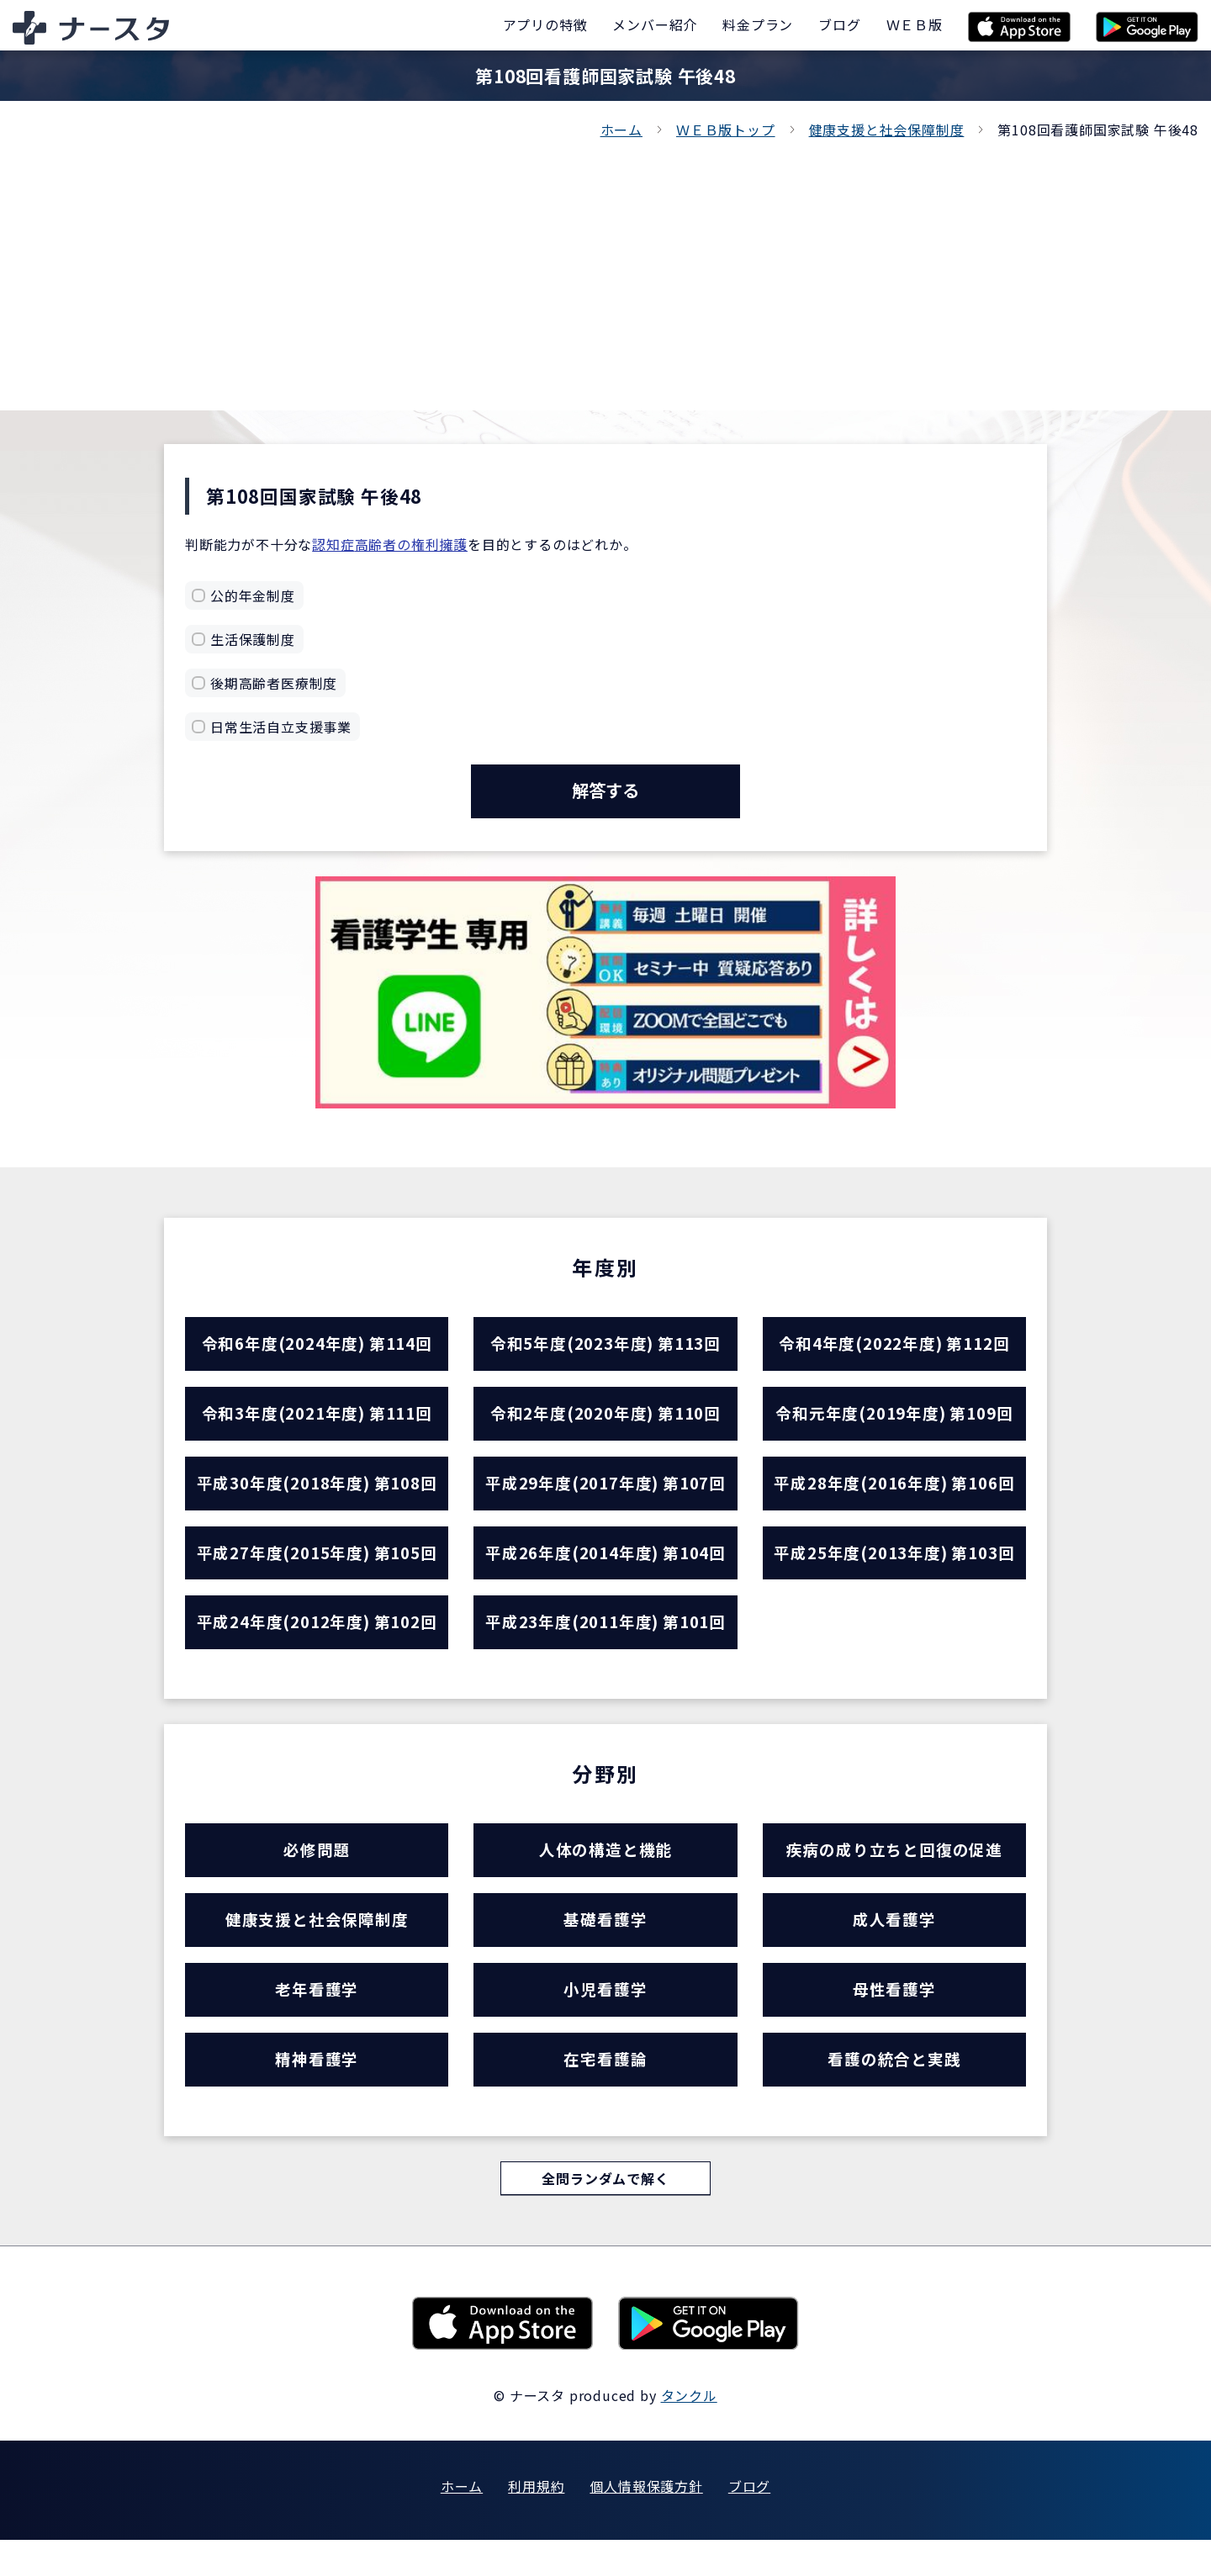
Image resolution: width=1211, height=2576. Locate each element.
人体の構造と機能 (605, 1872)
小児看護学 (605, 2018)
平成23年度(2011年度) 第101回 (605, 1641)
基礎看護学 (605, 1945)
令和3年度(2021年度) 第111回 (317, 1421)
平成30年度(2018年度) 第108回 (317, 1495)
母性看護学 (894, 2018)
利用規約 (536, 2522)
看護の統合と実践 (894, 2092)
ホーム (621, 129)
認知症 (333, 544)
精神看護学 (316, 2092)
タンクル (689, 2431)
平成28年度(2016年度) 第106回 (894, 1495)
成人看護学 (894, 1945)
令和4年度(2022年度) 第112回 (894, 1348)
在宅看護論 (605, 2092)
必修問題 (316, 1872)
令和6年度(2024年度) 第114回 (317, 1348)
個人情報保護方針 (646, 2522)
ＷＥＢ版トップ (725, 129)
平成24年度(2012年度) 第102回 (317, 1641)
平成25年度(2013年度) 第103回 (894, 1568)
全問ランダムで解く (605, 2213)
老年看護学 (316, 2018)
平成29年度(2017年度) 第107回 (605, 1495)
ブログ (749, 2522)
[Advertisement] (605, 267)
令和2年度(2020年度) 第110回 (605, 1421)
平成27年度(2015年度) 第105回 (317, 1568)
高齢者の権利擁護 (411, 544)
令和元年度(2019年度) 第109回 (894, 1421)
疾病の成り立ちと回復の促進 (894, 1872)
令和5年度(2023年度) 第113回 (605, 1348)
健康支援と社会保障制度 (887, 129)
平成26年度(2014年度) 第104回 (605, 1568)
